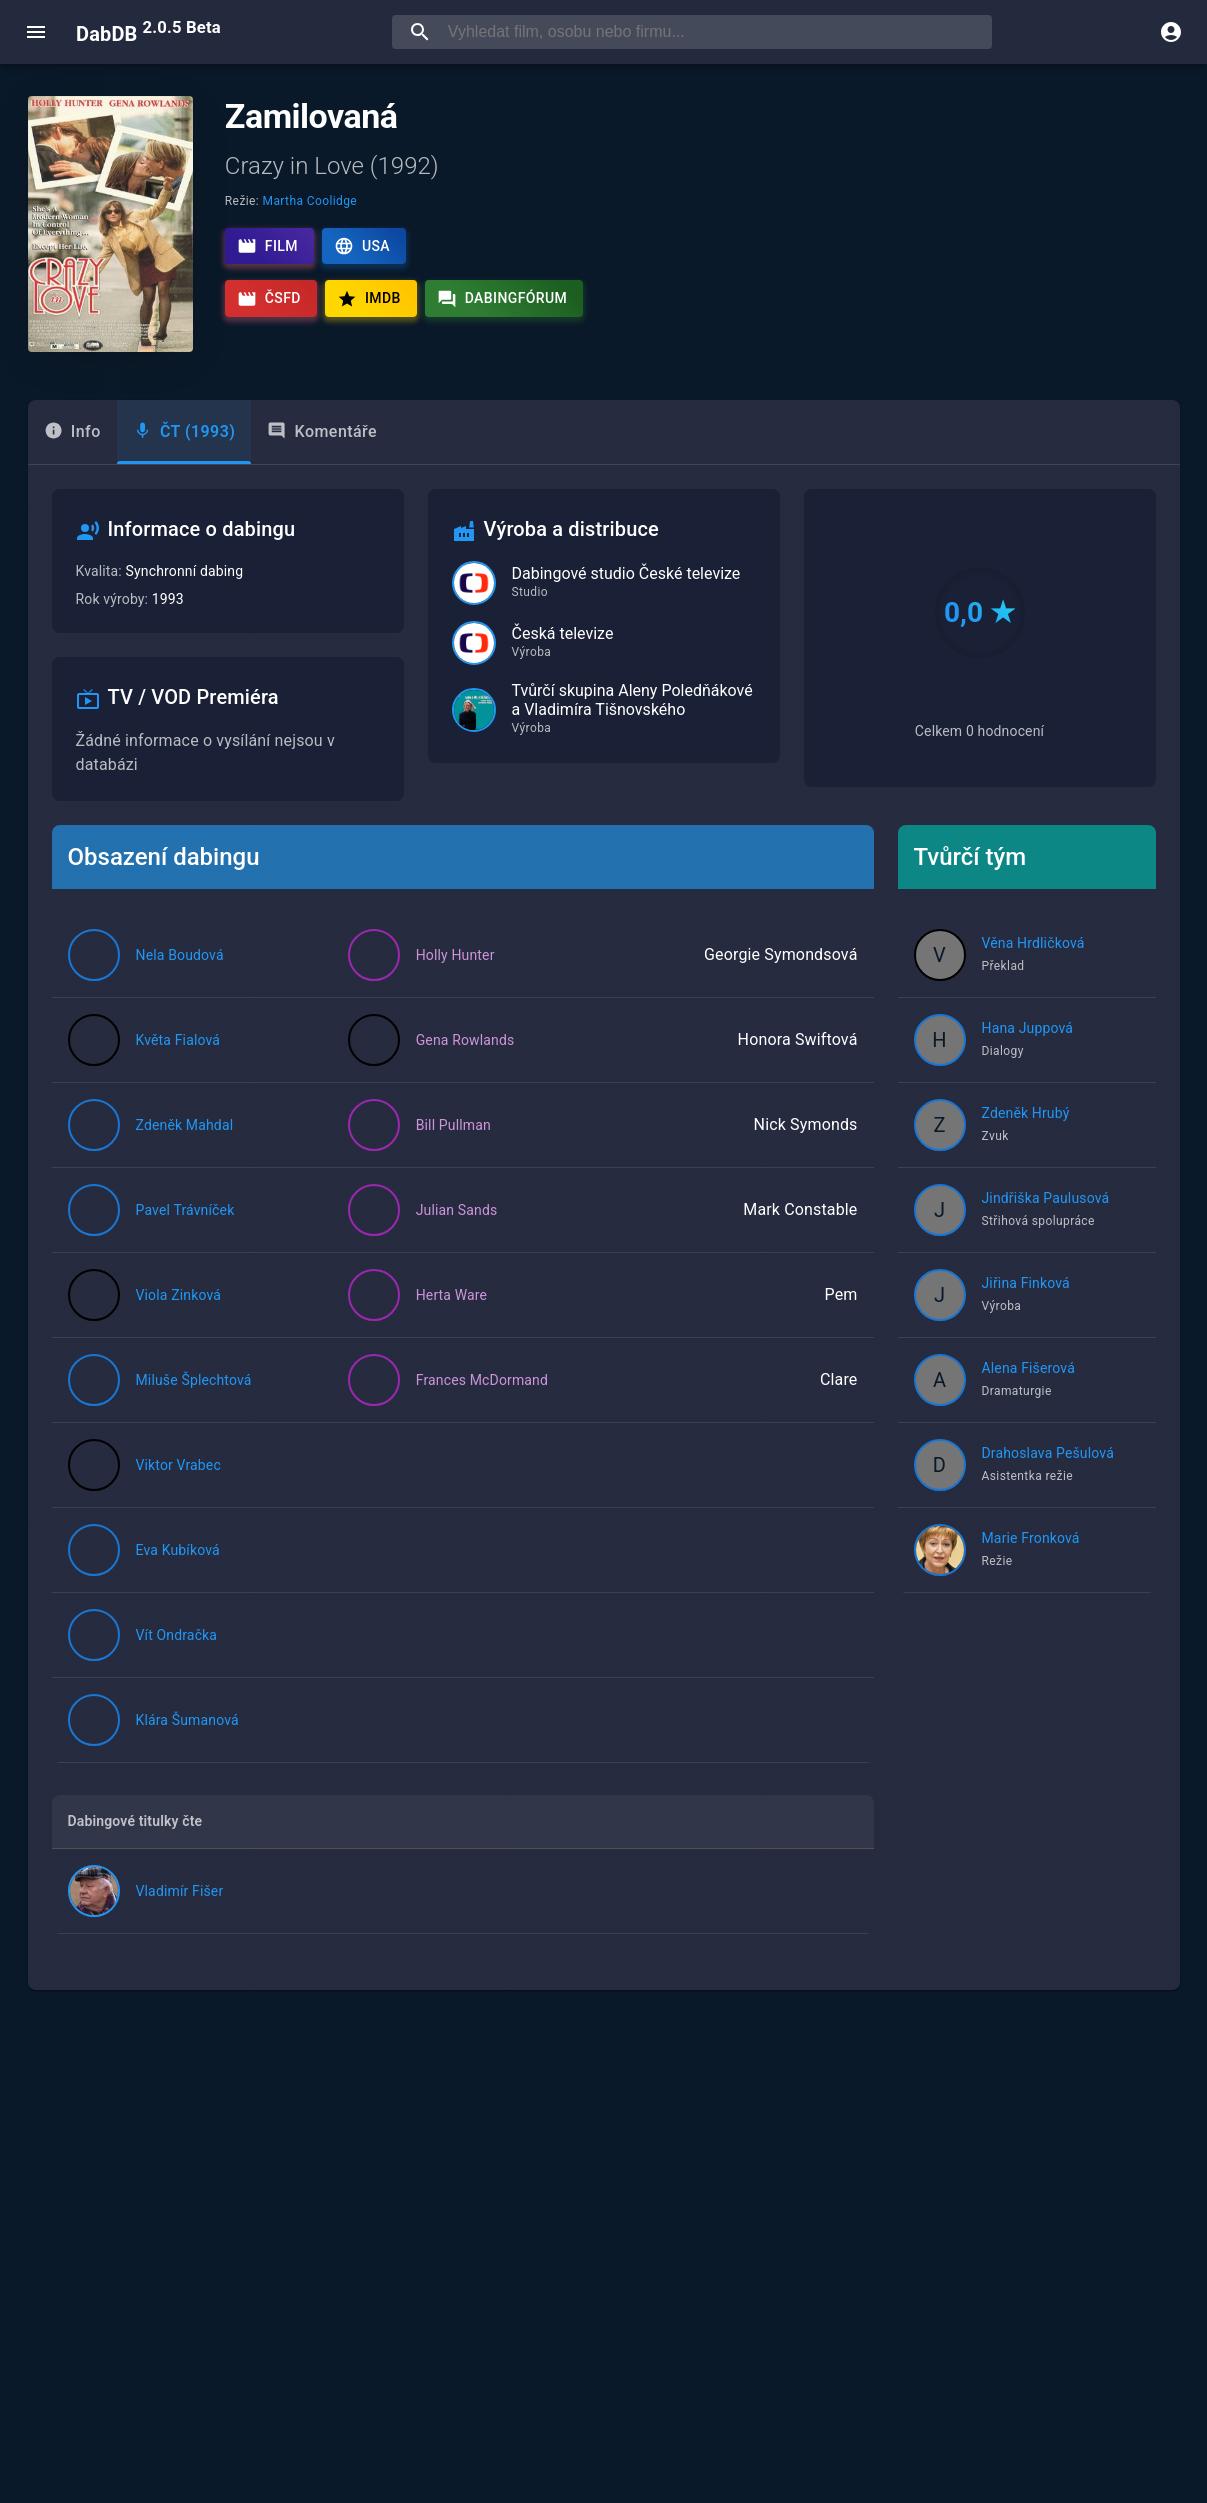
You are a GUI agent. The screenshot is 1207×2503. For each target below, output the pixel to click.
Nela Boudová (180, 955)
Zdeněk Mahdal (185, 1125)
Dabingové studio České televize (626, 573)
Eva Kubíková (178, 1550)
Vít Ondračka (177, 1635)
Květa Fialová (178, 1040)
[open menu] (36, 32)
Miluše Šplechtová (194, 1380)
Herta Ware (452, 1295)
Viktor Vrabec (178, 1465)
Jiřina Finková (1026, 1283)
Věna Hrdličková (1033, 943)
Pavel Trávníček (185, 1210)
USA (362, 246)
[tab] (72, 432)
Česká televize (563, 633)
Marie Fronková (1031, 1538)
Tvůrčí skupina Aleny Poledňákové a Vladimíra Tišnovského (632, 700)
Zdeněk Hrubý (1026, 1113)
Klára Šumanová (187, 1720)
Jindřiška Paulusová (1046, 1198)
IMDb (369, 299)
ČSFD (269, 299)
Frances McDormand (482, 1380)
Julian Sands (457, 1210)
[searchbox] (716, 32)
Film (267, 246)
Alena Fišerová (1028, 1368)
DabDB (148, 32)
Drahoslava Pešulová (1048, 1453)
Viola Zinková (179, 1295)
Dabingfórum (502, 299)
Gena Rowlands (465, 1040)
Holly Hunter (455, 955)
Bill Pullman (453, 1125)
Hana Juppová (1028, 1028)
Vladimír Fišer (180, 1891)
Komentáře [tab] (322, 431)
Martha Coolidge (310, 201)
